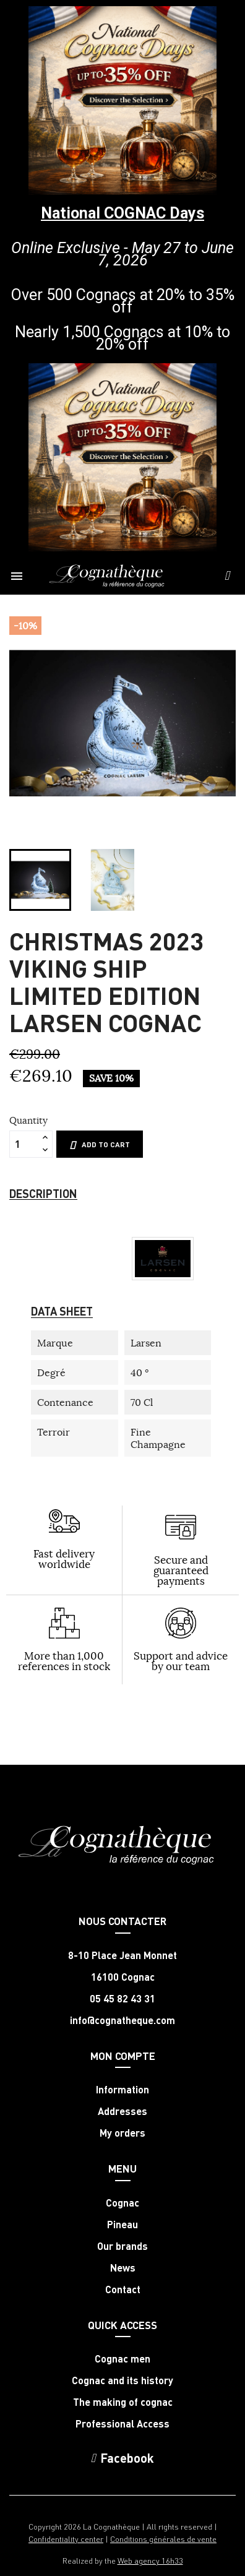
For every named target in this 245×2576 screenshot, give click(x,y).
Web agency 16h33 (150, 2560)
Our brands (122, 2246)
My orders (122, 2133)
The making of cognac (123, 2402)
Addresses (122, 2111)
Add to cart (99, 1145)
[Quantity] (24, 1144)
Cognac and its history (122, 2380)
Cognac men (122, 2359)
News (122, 2268)
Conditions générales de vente (163, 2538)
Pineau (122, 2224)
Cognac (122, 2203)
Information (122, 2089)
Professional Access (122, 2424)
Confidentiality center (65, 2538)
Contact (122, 2289)
